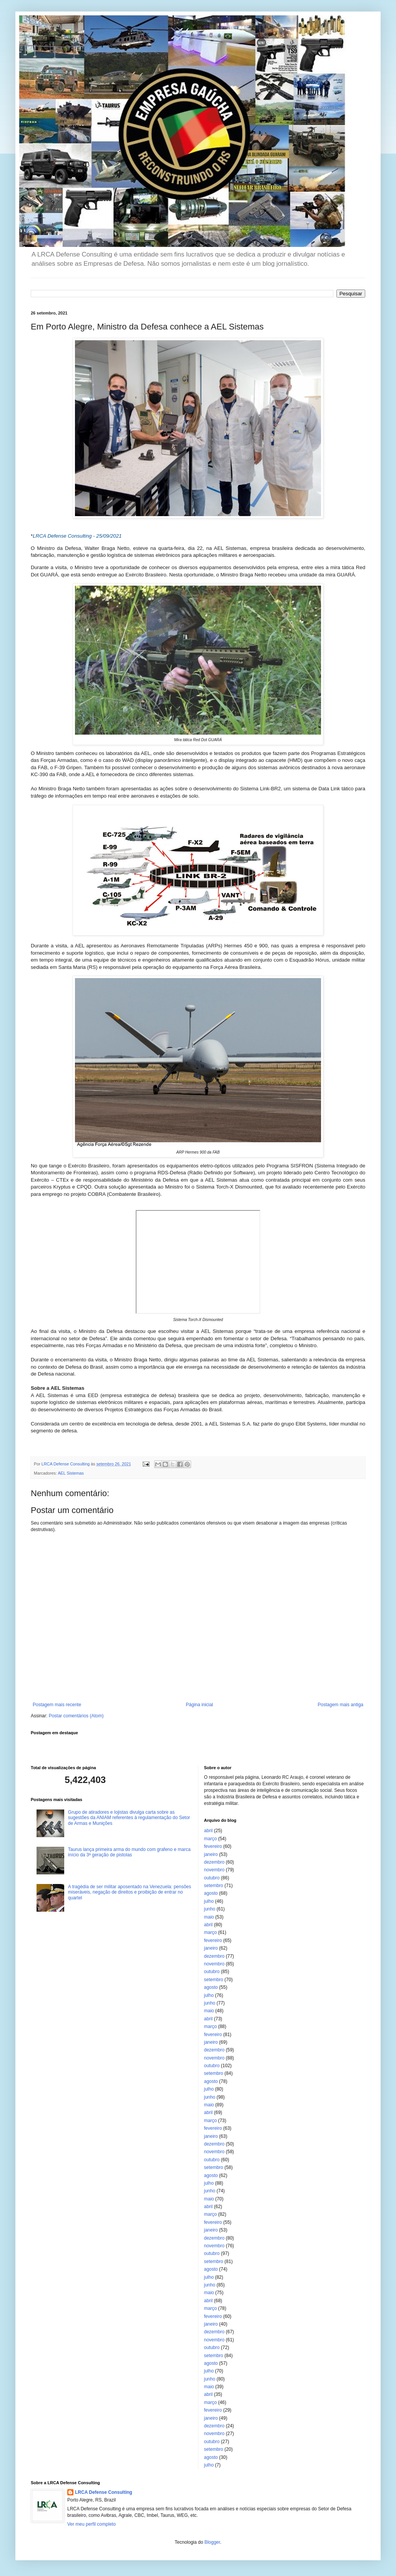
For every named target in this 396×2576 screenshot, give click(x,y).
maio (209, 1917)
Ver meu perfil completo (91, 2524)
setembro (213, 1885)
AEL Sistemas (70, 1473)
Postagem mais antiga (340, 1704)
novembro (214, 1869)
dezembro (214, 1862)
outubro (212, 1878)
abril (208, 1830)
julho (209, 1901)
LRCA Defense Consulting (103, 2492)
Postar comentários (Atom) (76, 1715)
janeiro (211, 1854)
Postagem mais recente (57, 1704)
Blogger (212, 2542)
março (210, 1838)
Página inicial (199, 1704)
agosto (211, 1893)
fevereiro (213, 1846)
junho (209, 1909)
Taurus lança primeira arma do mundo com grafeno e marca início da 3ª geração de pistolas (129, 1852)
